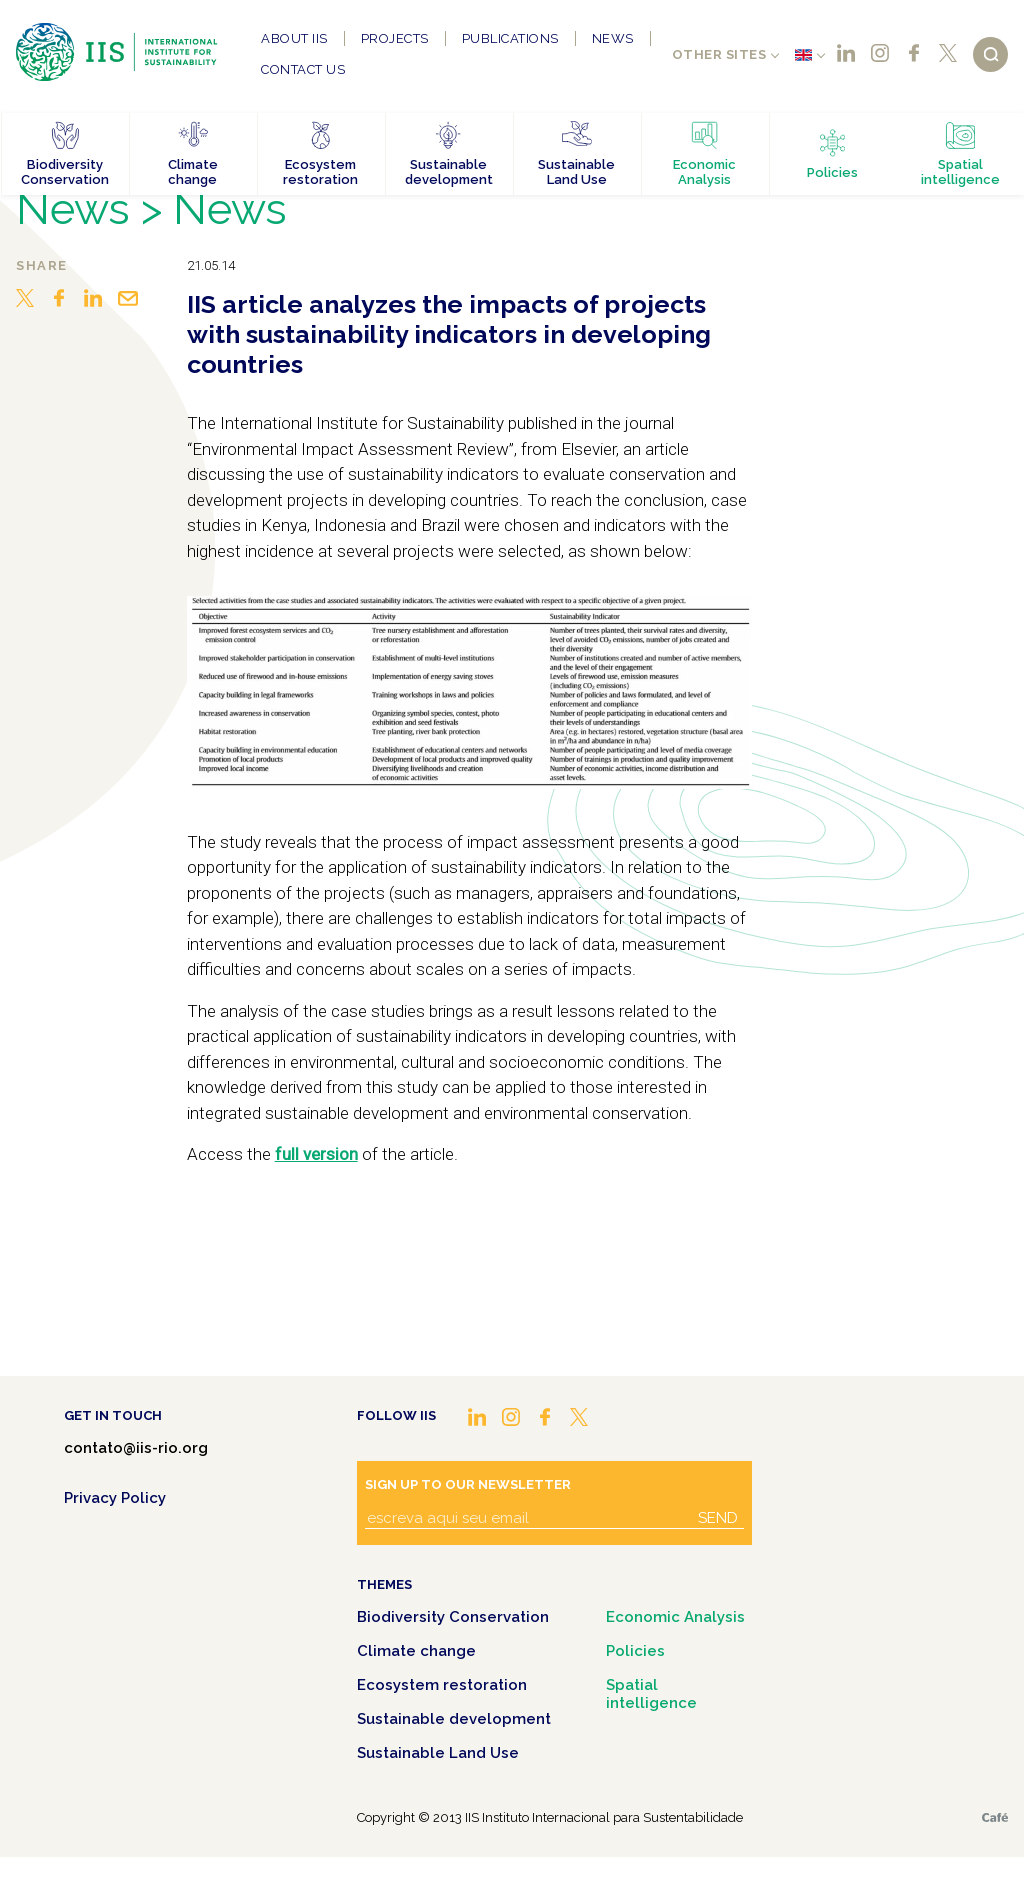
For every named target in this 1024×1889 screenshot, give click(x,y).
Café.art (995, 1817)
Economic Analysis (675, 1617)
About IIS (294, 38)
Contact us (303, 69)
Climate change (416, 1651)
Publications (510, 38)
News (613, 38)
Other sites (719, 54)
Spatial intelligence (651, 1694)
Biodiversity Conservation (453, 1617)
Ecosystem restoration (442, 1685)
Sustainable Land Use (438, 1753)
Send (718, 1518)
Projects (395, 38)
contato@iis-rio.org (136, 1448)
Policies (635, 1651)
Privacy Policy (115, 1498)
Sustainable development (454, 1719)
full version (316, 1154)
